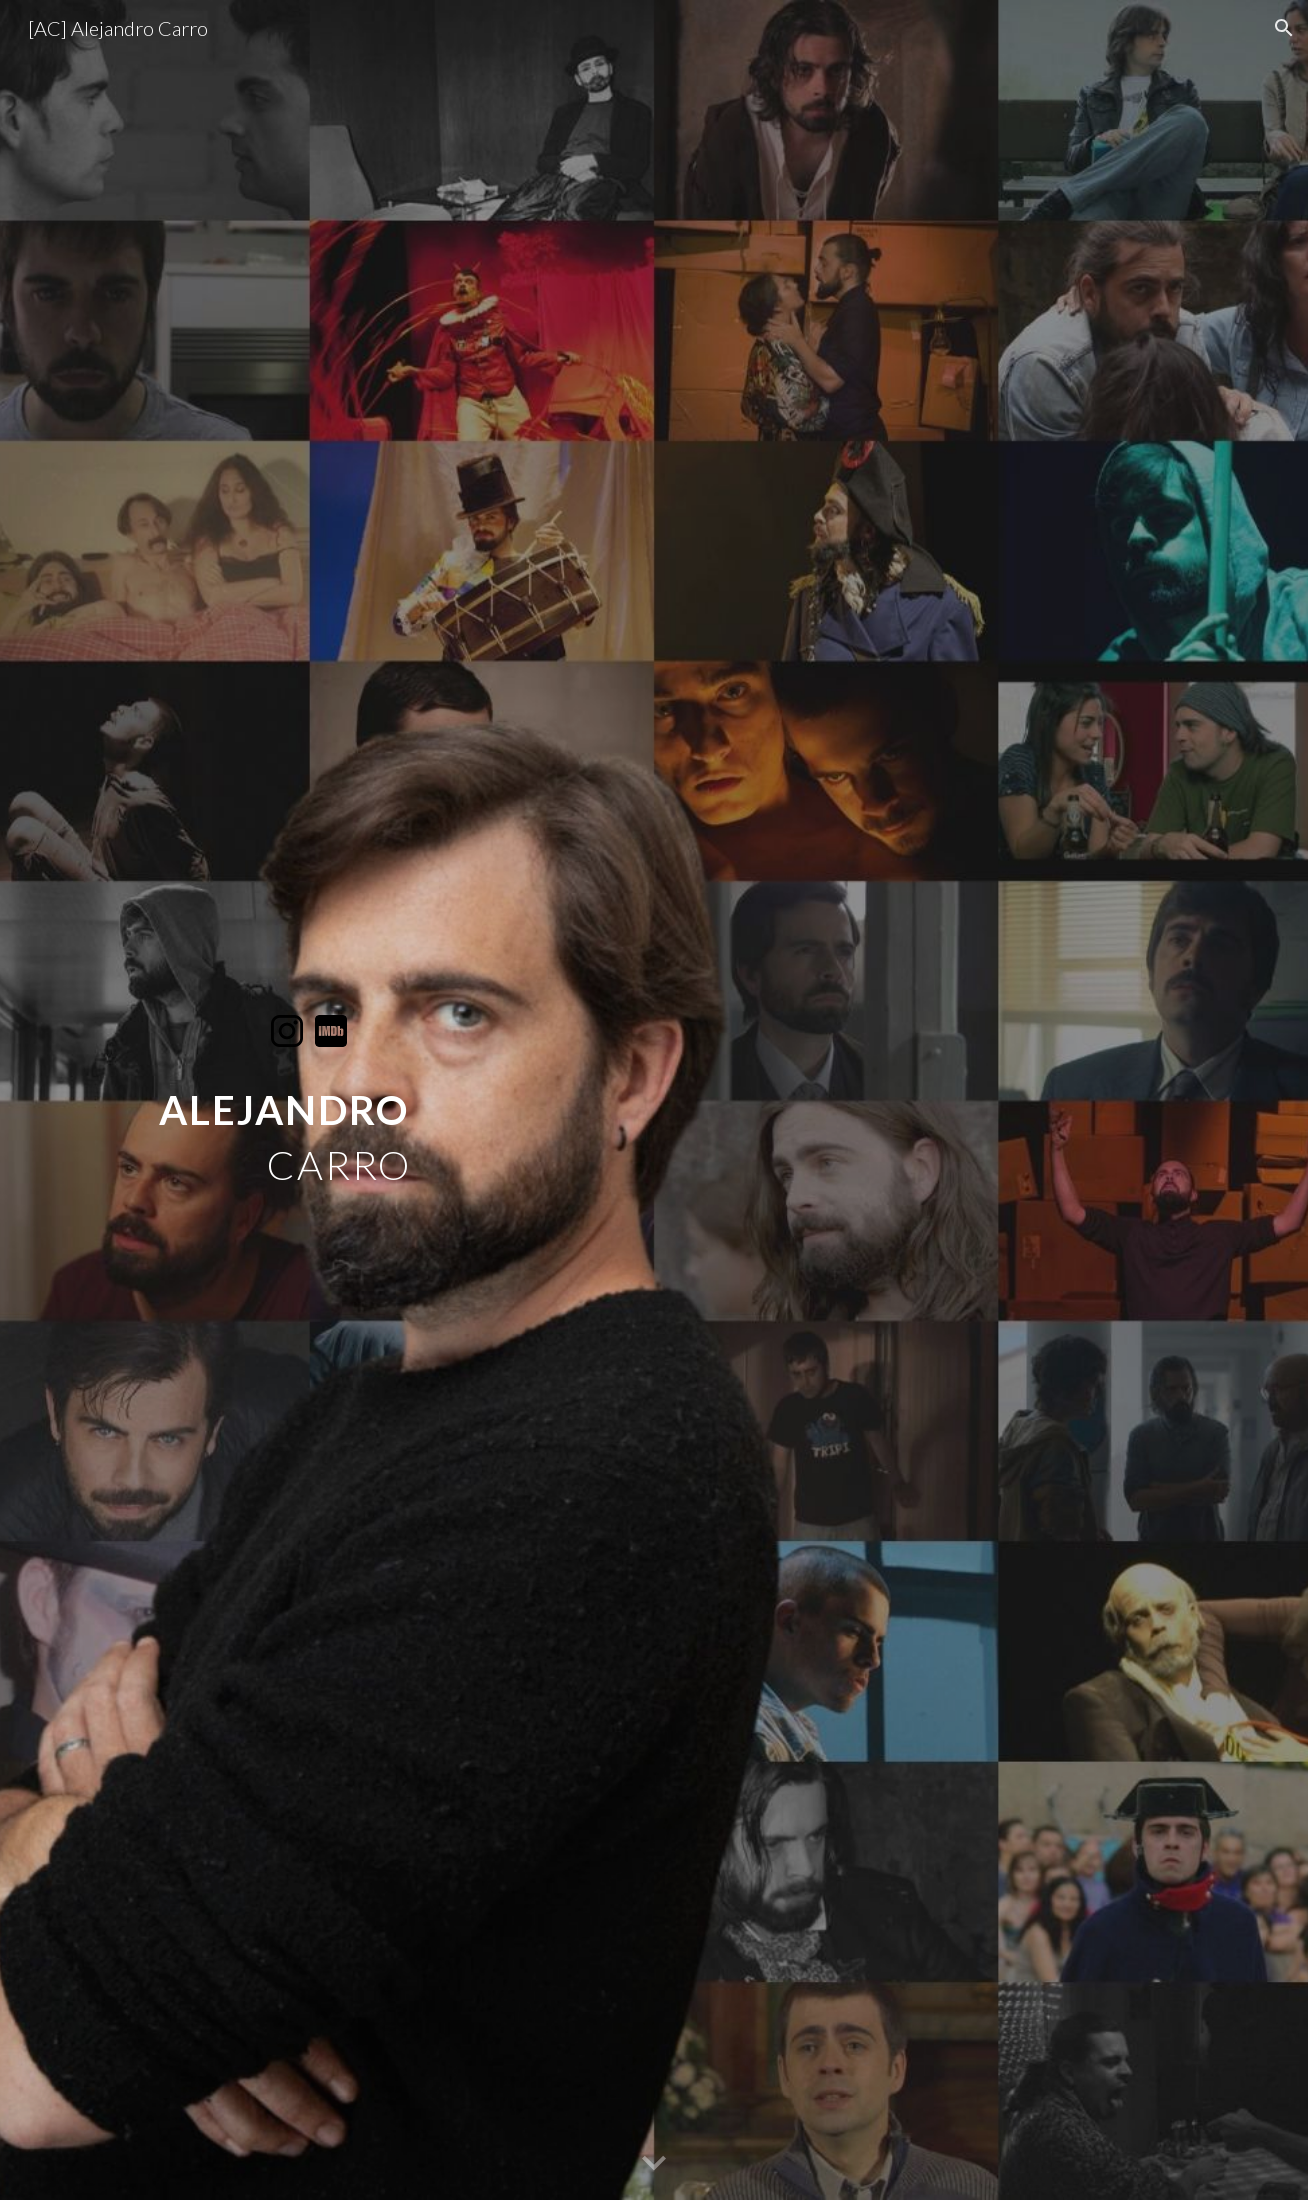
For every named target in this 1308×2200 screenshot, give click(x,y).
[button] (1284, 28)
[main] (309, 1122)
